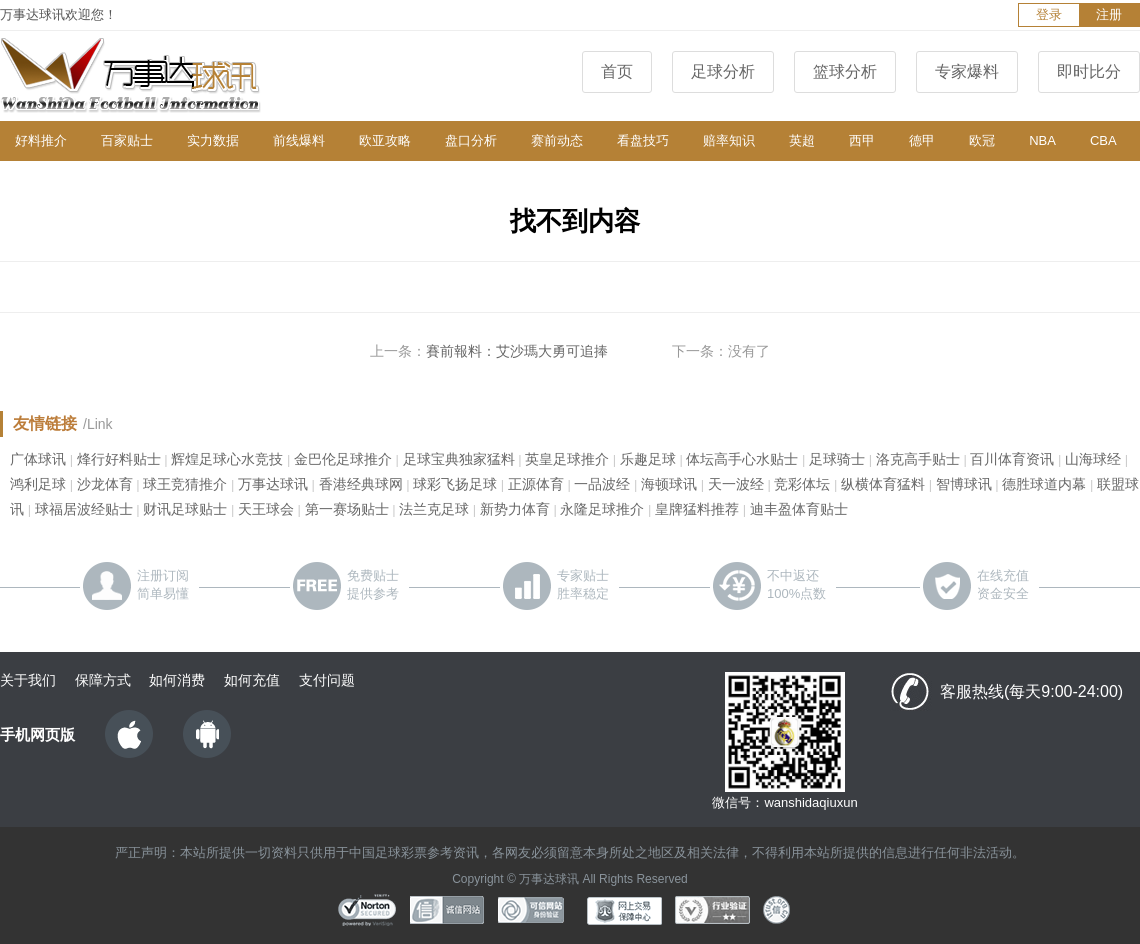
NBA (1042, 140)
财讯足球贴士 (185, 509)
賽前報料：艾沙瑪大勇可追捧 (517, 351)
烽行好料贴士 (119, 459)
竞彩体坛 (802, 484)
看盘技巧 (643, 140)
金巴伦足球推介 (343, 459)
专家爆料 (967, 71)
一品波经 (602, 484)
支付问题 (327, 680)
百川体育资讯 (1012, 459)
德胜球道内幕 (1044, 484)
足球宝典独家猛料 (459, 459)
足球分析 (723, 71)
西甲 (862, 140)
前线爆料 (299, 140)
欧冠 (982, 140)
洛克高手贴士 (918, 459)
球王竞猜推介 (185, 484)
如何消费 (177, 680)
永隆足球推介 (602, 509)
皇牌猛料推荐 (697, 509)
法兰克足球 (434, 509)
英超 (802, 140)
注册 (1109, 14)
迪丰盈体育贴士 (799, 509)
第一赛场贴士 (347, 509)
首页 (617, 71)
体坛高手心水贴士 (742, 459)
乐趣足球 (648, 459)
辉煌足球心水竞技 (227, 459)
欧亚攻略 (385, 140)
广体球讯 (38, 459)
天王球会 (266, 509)
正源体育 (536, 484)
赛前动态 (557, 140)
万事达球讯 (273, 484)
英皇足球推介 (567, 459)
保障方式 (103, 680)
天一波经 (736, 484)
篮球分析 (845, 71)
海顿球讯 (669, 484)
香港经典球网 (361, 484)
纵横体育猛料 (883, 484)
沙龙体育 (105, 484)
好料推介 (41, 140)
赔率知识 (729, 140)
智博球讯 (964, 484)
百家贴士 (127, 140)
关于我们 (28, 680)
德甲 (922, 140)
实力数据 (213, 140)
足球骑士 (837, 459)
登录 (1049, 14)
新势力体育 (515, 509)
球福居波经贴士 (84, 509)
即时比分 (1089, 71)
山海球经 (1093, 459)
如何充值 (252, 680)
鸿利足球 (38, 484)
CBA (1103, 140)
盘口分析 (471, 140)
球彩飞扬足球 (455, 484)
